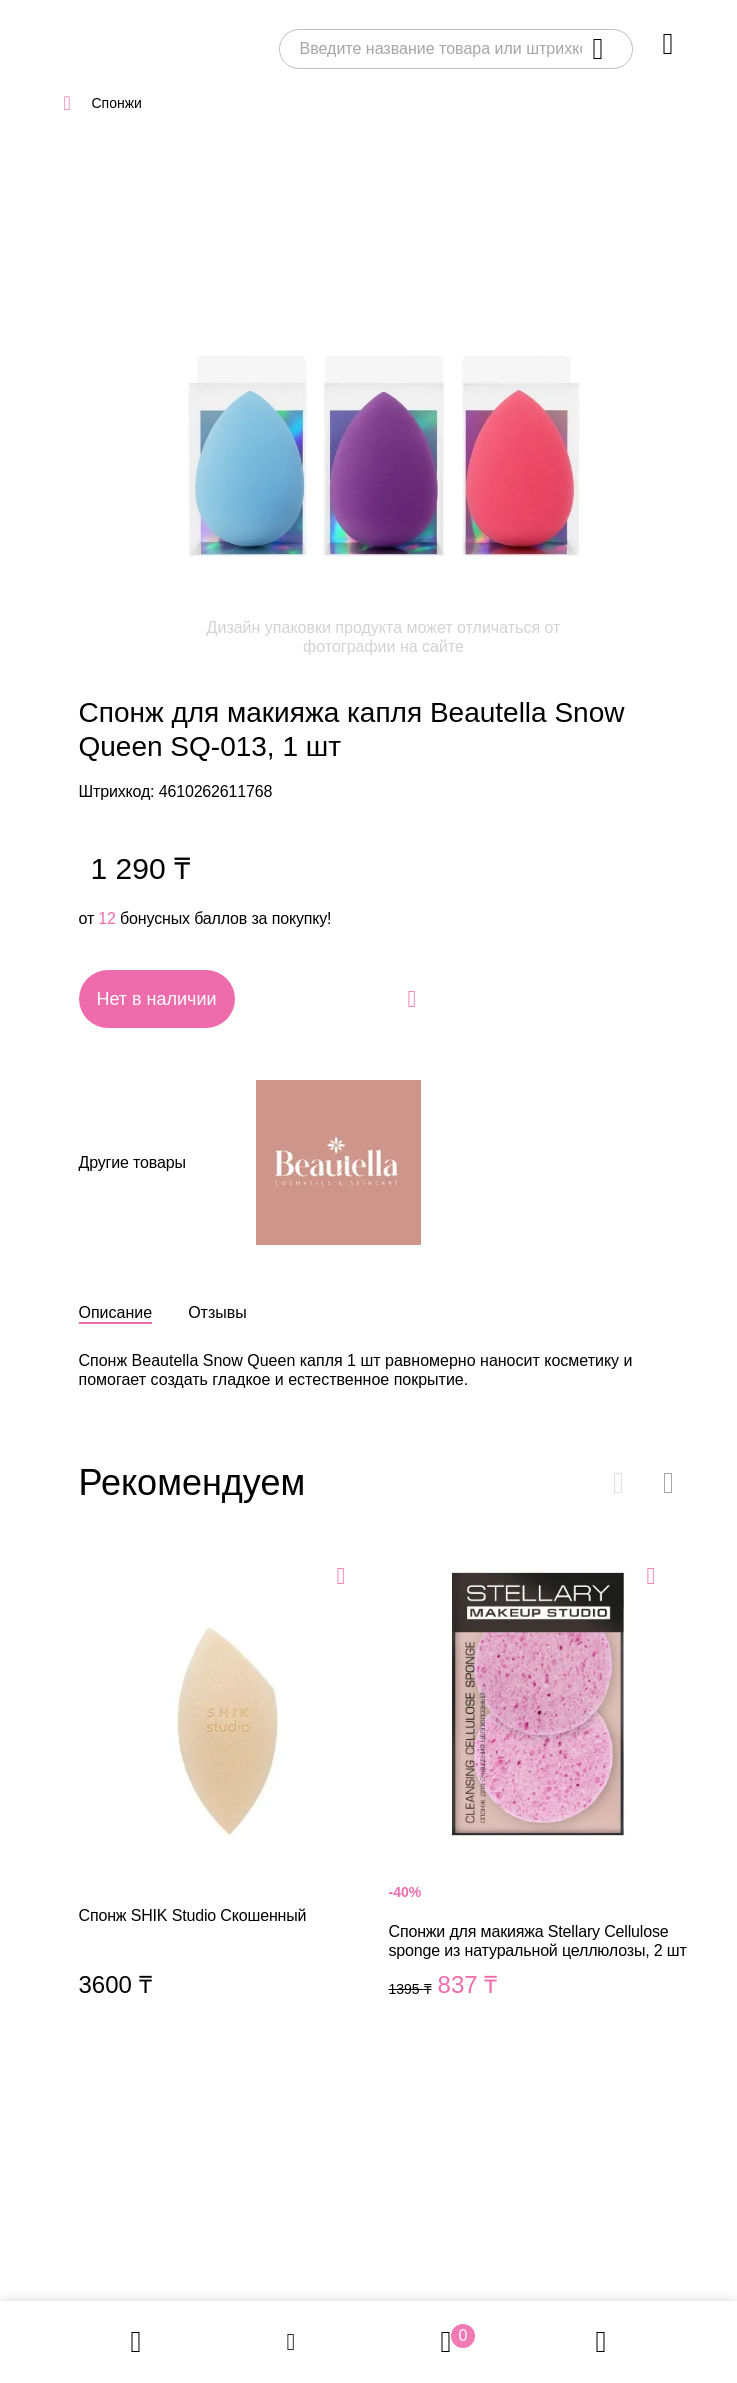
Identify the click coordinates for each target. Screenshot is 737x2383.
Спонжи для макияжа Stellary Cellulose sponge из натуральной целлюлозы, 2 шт (539, 1800)
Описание (116, 1312)
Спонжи (117, 103)
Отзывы (217, 1312)
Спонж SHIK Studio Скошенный (229, 1800)
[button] (669, 1483)
